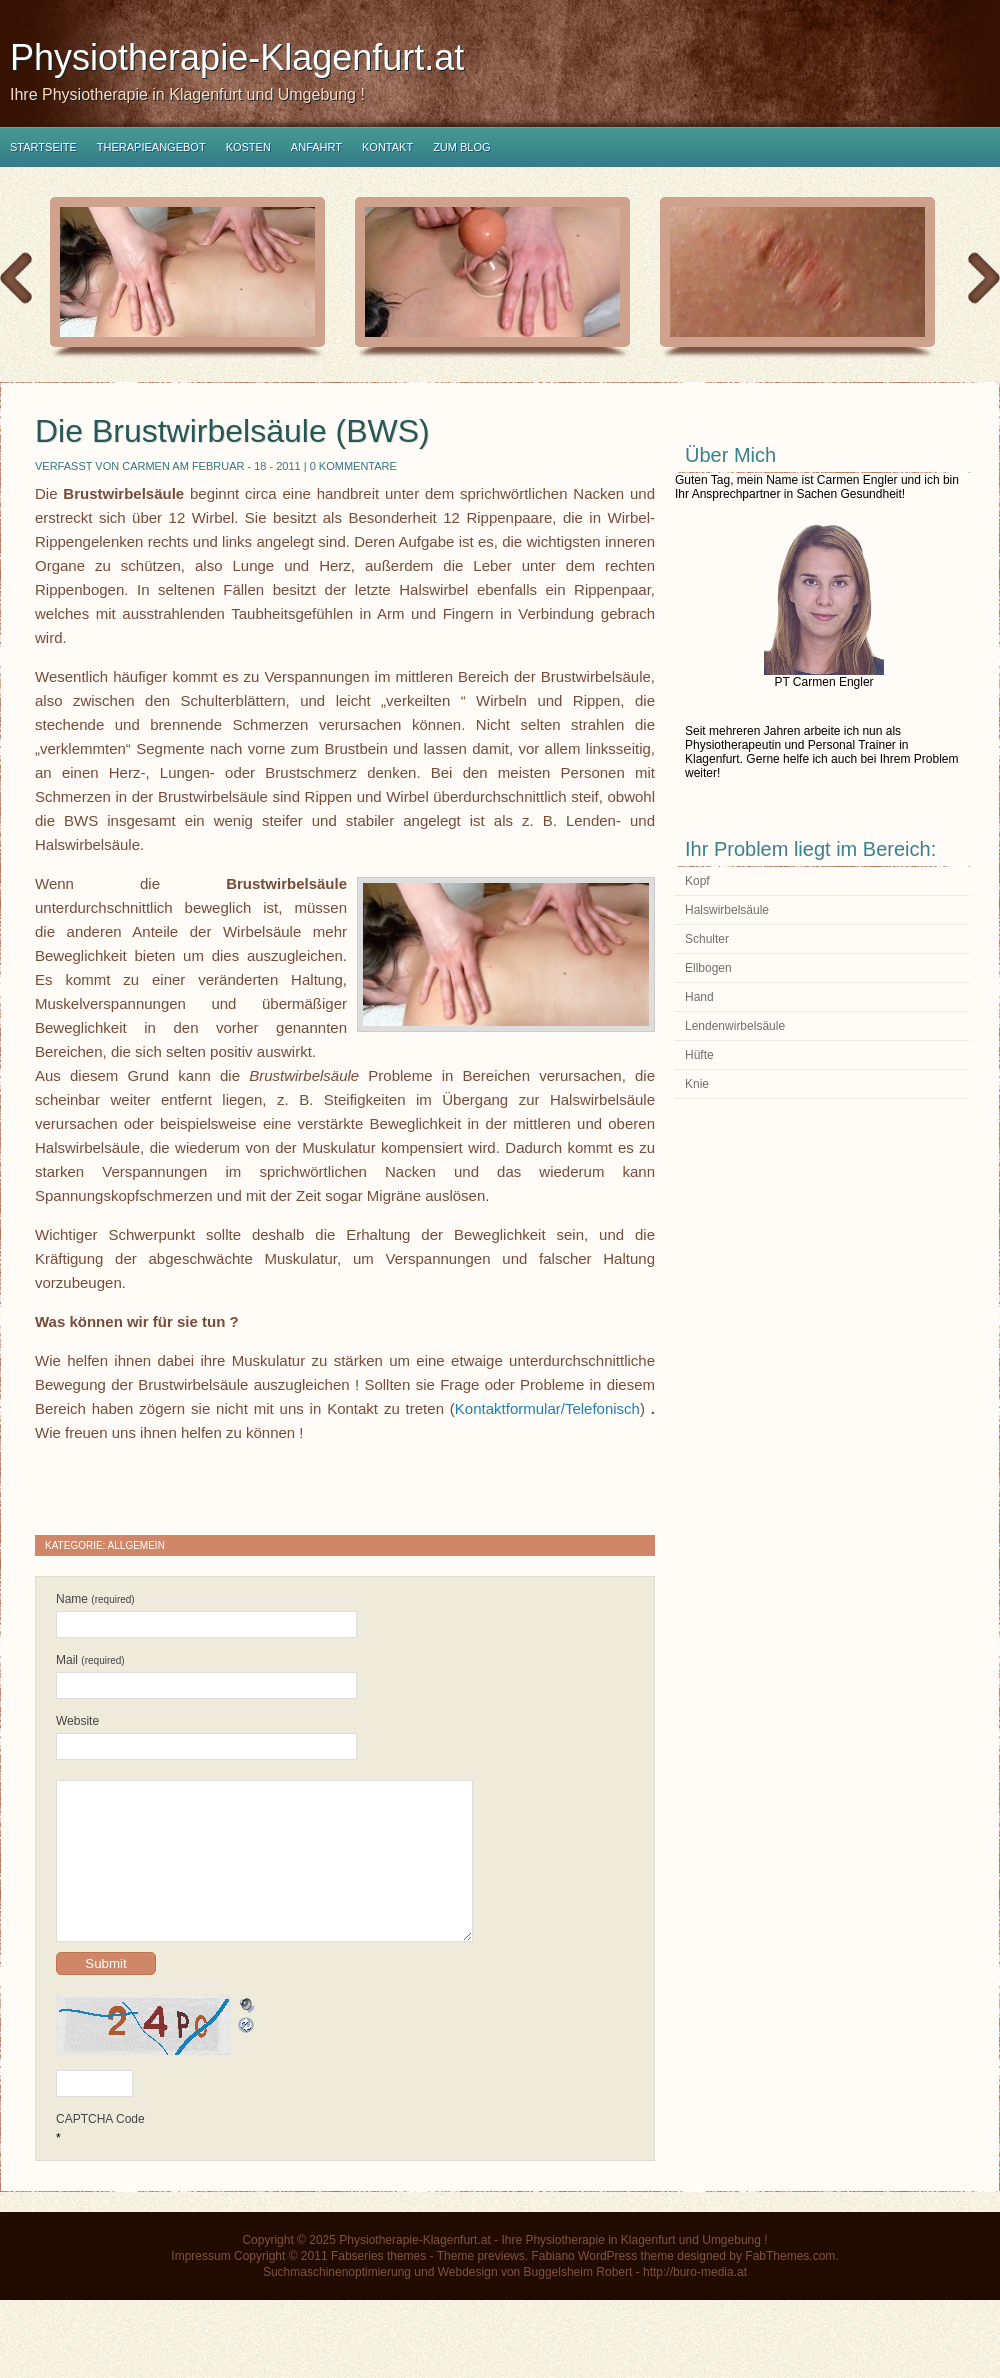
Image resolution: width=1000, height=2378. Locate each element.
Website (77, 1721)
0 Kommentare (353, 466)
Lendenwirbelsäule (735, 1026)
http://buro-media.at (695, 2302)
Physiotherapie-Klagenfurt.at (237, 57)
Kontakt (387, 147)
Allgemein (136, 1545)
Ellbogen (708, 968)
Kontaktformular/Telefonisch (547, 1408)
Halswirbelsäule (727, 910)
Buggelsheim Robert (578, 2302)
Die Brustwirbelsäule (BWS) (232, 431)
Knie (697, 1084)
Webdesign (468, 2302)
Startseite (43, 147)
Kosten (248, 147)
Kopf (697, 881)
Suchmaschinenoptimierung (337, 2302)
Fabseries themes (378, 2286)
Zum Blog (461, 147)
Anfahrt (316, 147)
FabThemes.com (790, 2286)
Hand (699, 997)
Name (95, 1599)
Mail (90, 1660)
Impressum (200, 2286)
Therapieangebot (151, 147)
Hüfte (699, 1055)
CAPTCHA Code (100, 2149)
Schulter (707, 939)
